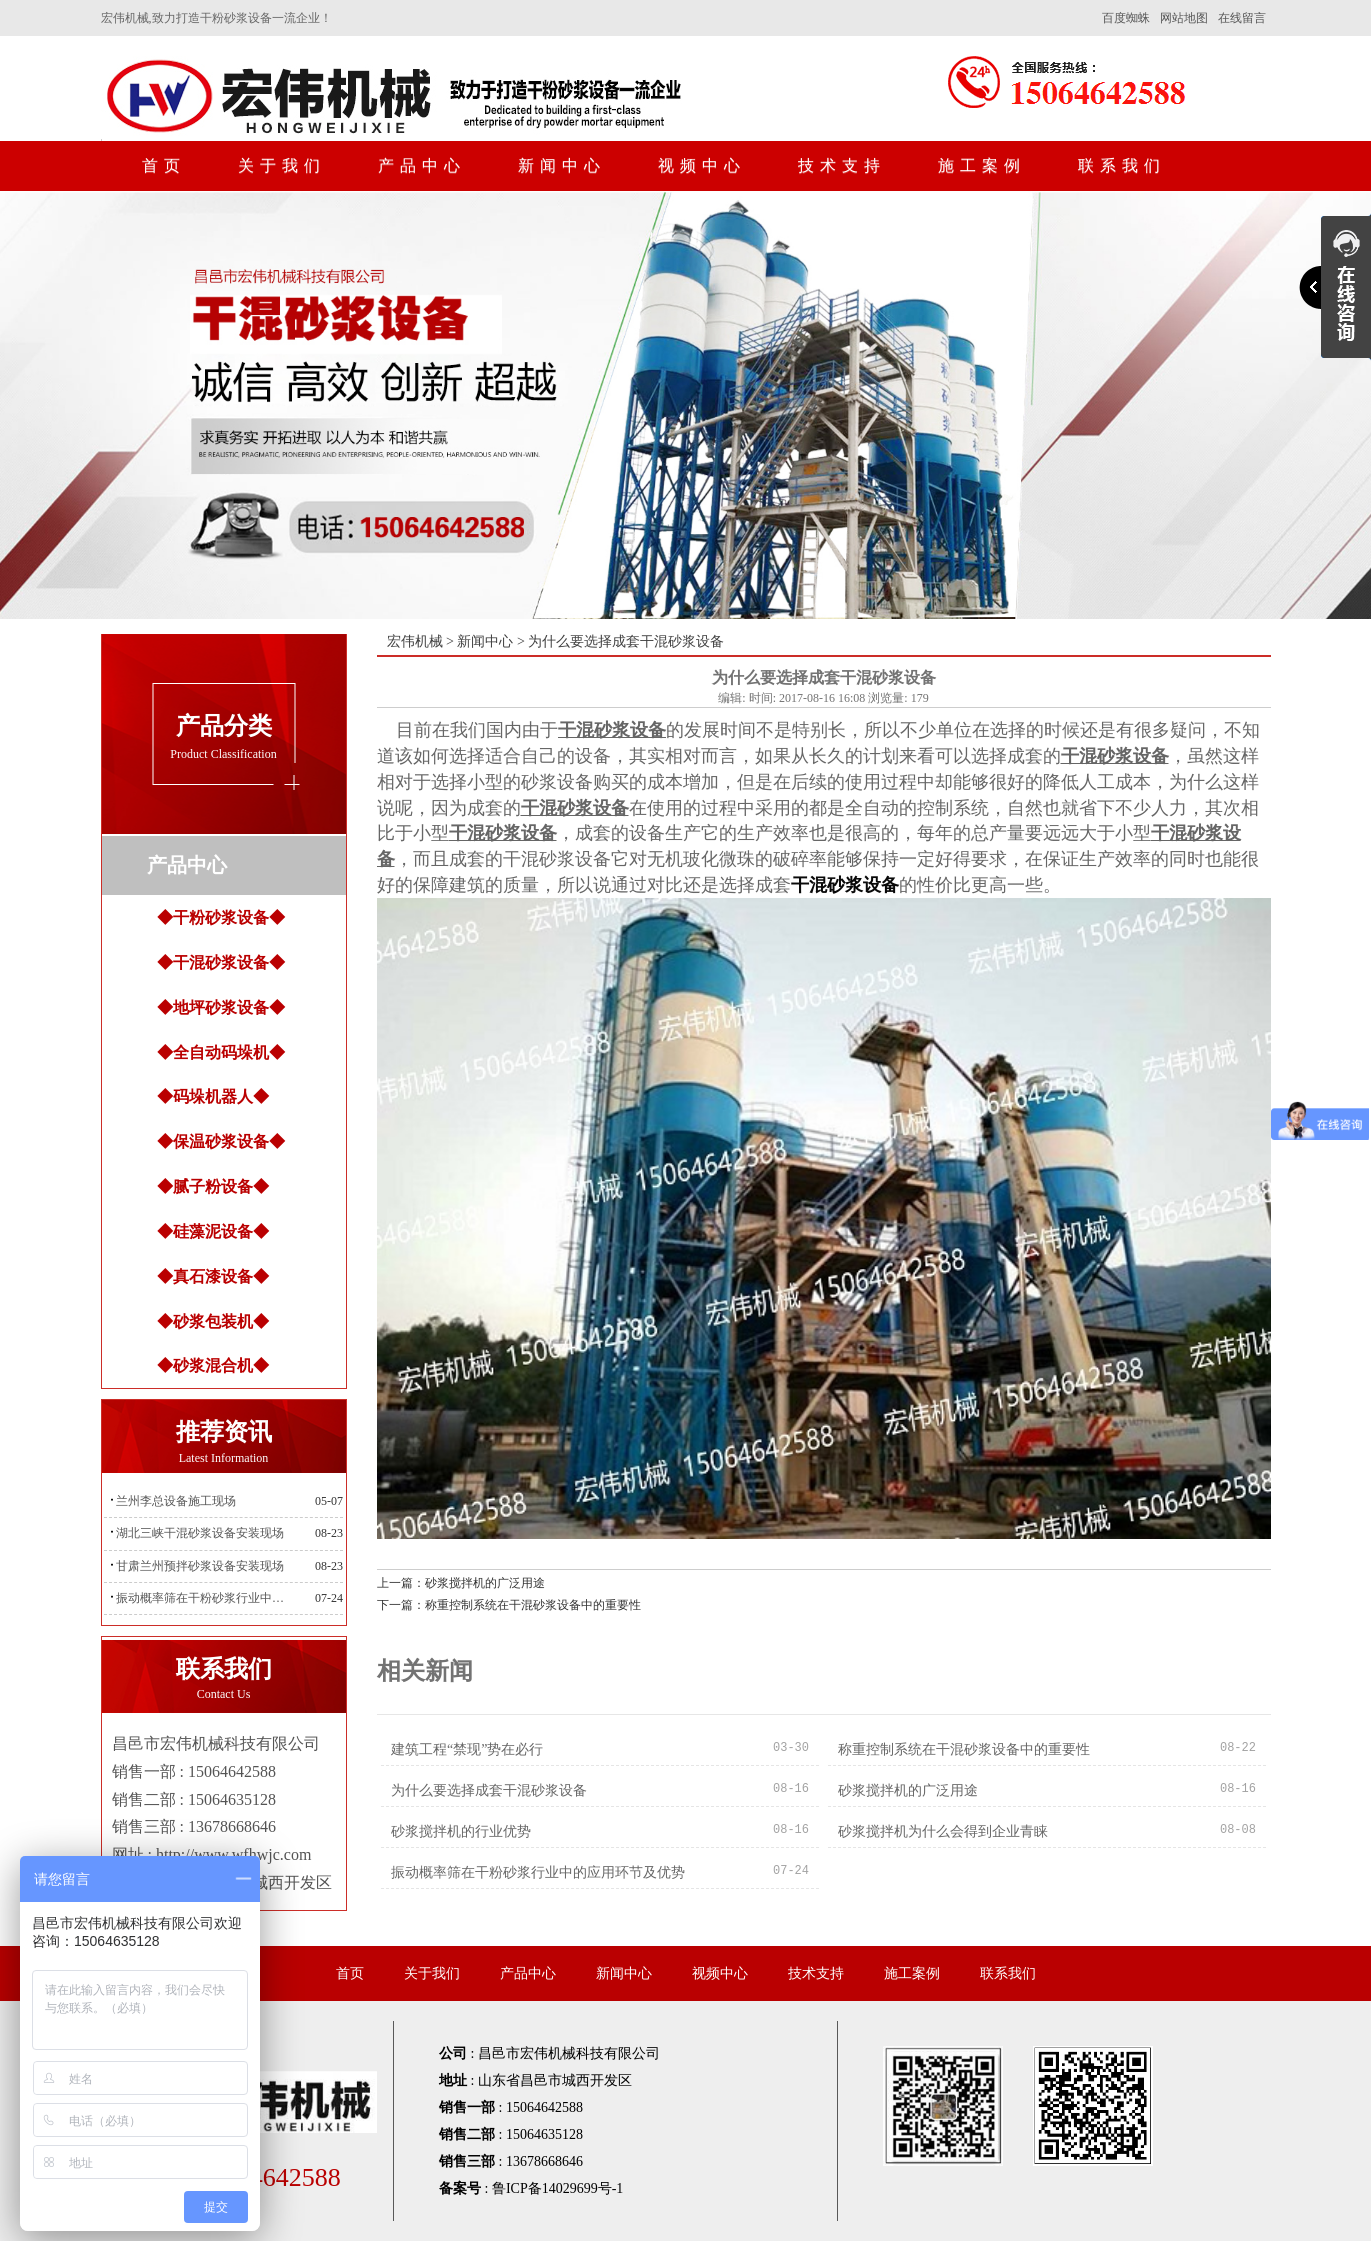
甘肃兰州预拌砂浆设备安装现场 (200, 1566)
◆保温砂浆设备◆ (221, 1141)
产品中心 (422, 165)
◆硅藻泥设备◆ (213, 1231)
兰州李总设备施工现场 (176, 1501)
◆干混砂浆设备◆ (221, 962)
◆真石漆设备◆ (213, 1276)
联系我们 (1122, 165)
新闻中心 (562, 165)
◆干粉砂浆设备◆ (221, 917)
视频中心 (702, 165)
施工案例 (982, 165)
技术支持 (842, 165)
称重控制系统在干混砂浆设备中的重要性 (964, 1749)
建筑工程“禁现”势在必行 (467, 1749)
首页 (164, 165)
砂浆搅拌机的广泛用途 (908, 1790)
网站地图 (1184, 18)
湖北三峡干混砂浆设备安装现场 (200, 1533)
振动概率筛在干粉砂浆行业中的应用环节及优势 (205, 1598)
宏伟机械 (415, 641)
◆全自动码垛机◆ (221, 1052)
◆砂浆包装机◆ (213, 1321)
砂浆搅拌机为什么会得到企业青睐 (943, 1831)
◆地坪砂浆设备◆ (221, 1007)
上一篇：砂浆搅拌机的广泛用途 (461, 1583)
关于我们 (282, 165)
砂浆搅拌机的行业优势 (461, 1831)
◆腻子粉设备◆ (213, 1186)
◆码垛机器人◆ (213, 1096)
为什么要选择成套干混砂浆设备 (489, 1790)
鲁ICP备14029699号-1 (557, 2188)
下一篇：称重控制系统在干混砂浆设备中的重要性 (509, 1605)
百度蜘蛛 (1126, 18)
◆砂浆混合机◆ (213, 1365)
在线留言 (1242, 18)
